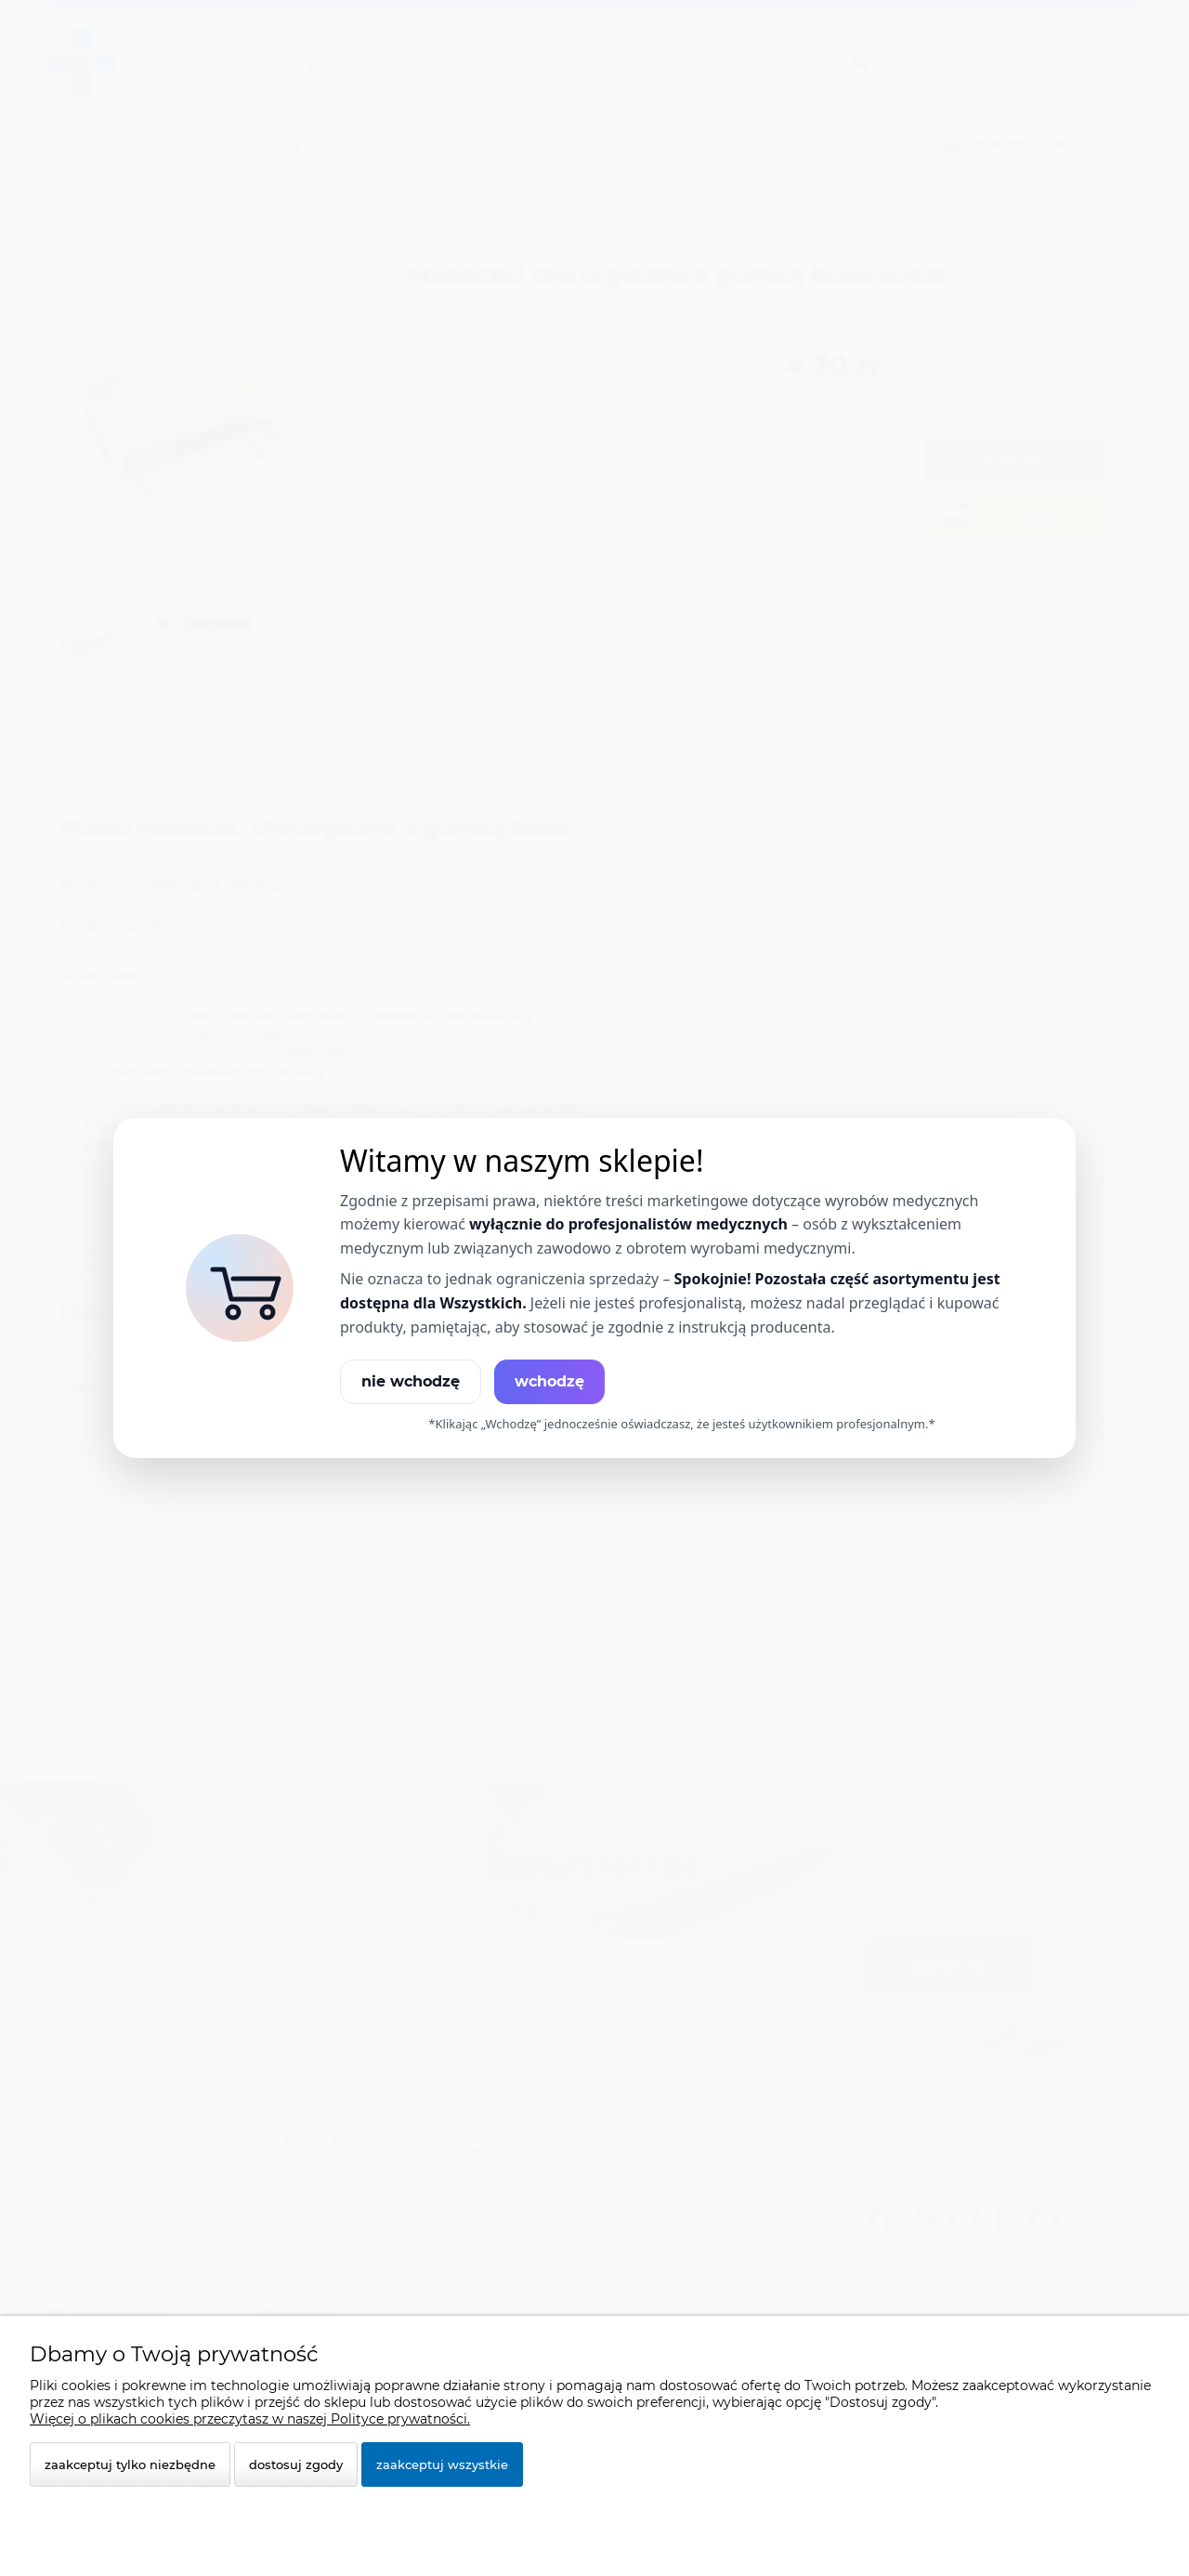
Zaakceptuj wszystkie (442, 2464)
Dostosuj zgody (296, 2464)
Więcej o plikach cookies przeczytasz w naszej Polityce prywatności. (250, 2419)
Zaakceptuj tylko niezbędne (130, 2464)
